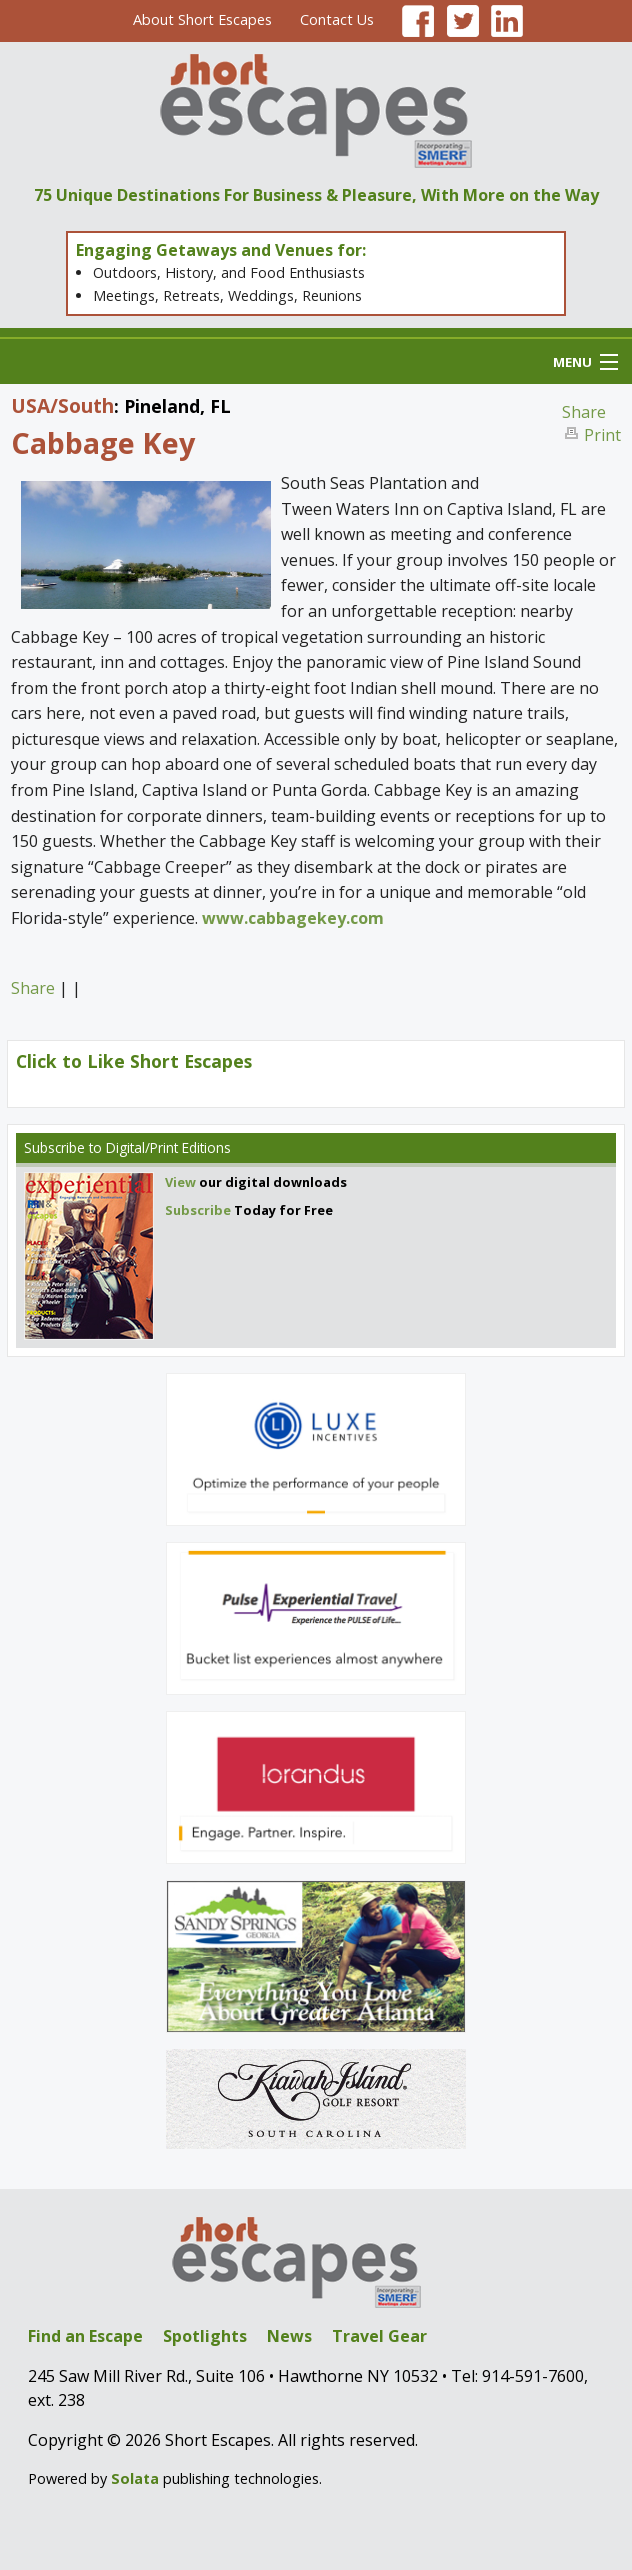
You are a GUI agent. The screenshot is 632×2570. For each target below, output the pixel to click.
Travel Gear (379, 2336)
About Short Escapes (202, 19)
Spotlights (205, 2336)
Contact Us (337, 19)
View (180, 1182)
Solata (135, 2478)
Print (602, 435)
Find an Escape (85, 2336)
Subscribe (54, 1147)
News (289, 2336)
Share (584, 412)
